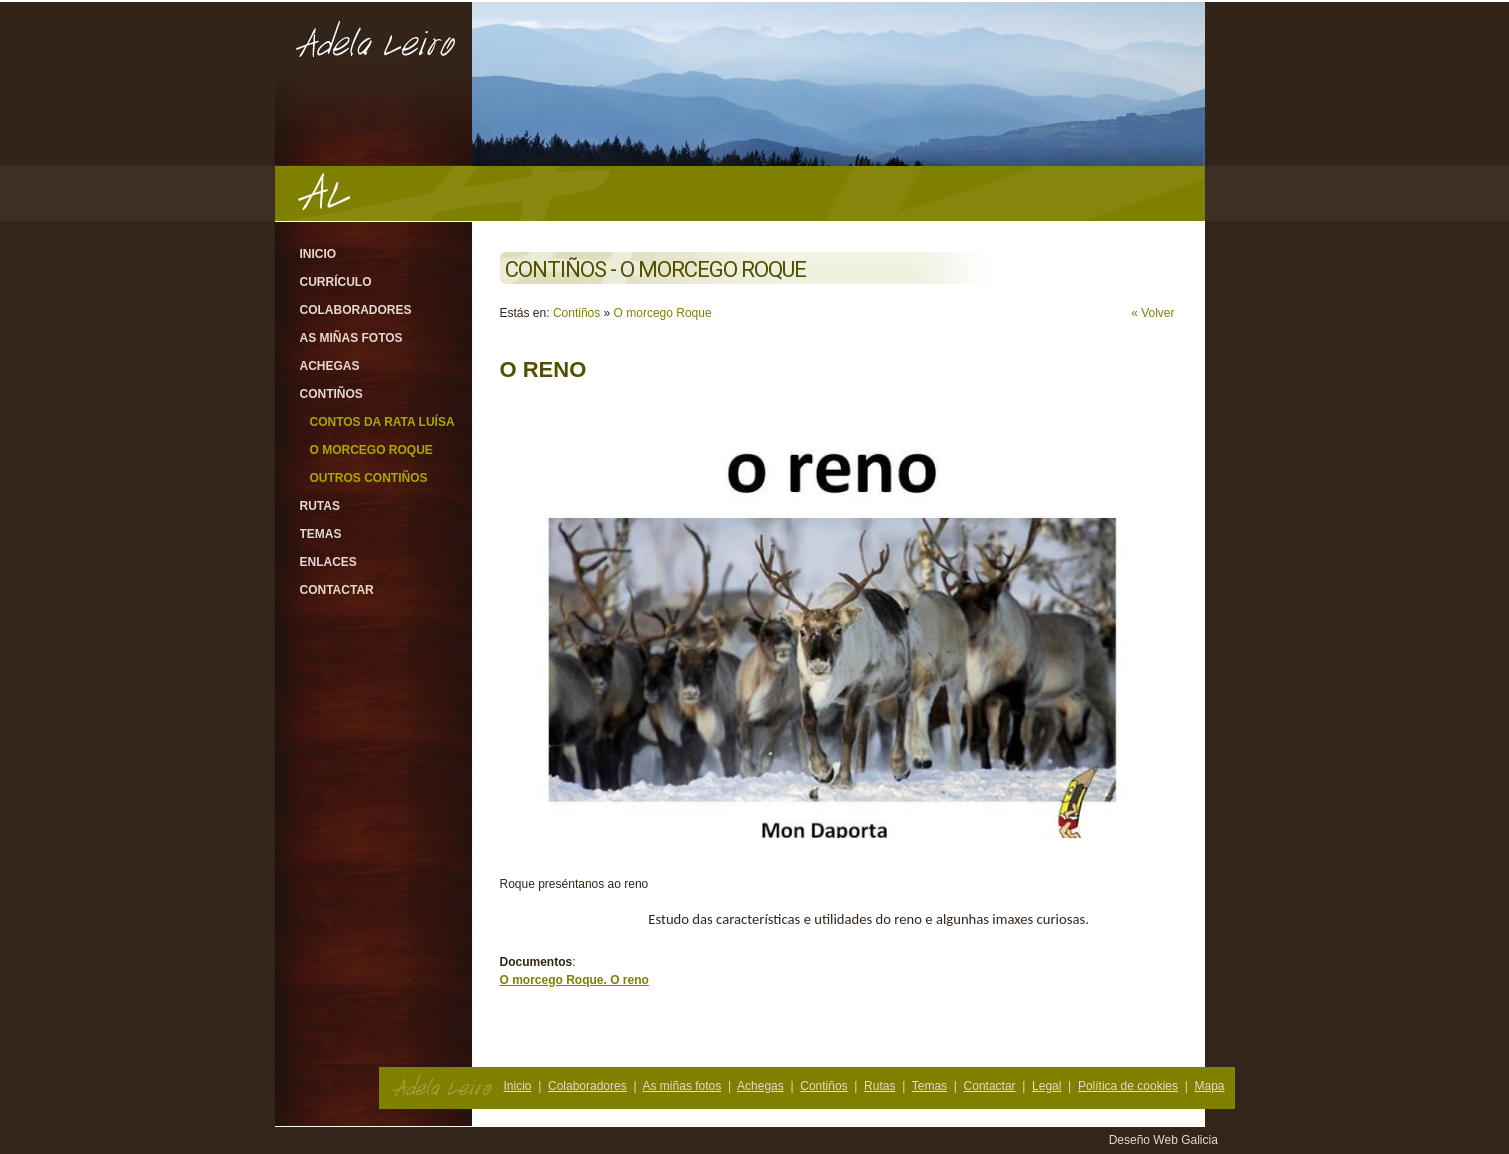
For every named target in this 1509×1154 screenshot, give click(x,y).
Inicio (318, 254)
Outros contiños (369, 478)
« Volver (1152, 313)
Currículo (336, 282)
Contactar (337, 590)
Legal (1046, 1086)
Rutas (320, 506)
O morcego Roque (371, 450)
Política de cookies (1128, 1086)
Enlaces (328, 562)
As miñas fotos (351, 338)
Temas (321, 534)
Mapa (1209, 1086)
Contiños (331, 394)
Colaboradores (356, 310)
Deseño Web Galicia (1165, 1140)
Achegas (330, 366)
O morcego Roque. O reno (574, 980)
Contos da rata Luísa (382, 422)
